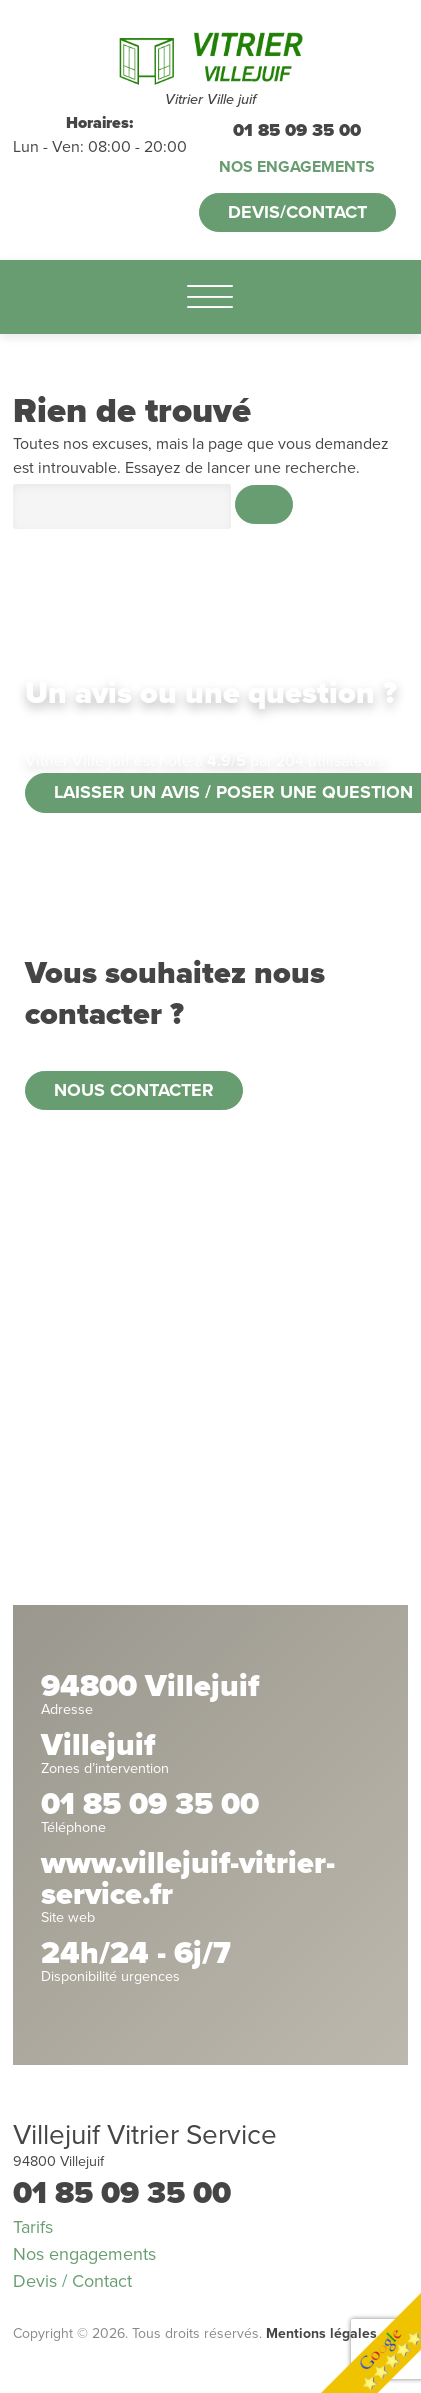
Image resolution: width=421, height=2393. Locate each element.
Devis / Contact (72, 2281)
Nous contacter (134, 1090)
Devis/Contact (297, 212)
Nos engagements (297, 167)
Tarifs (33, 2227)
